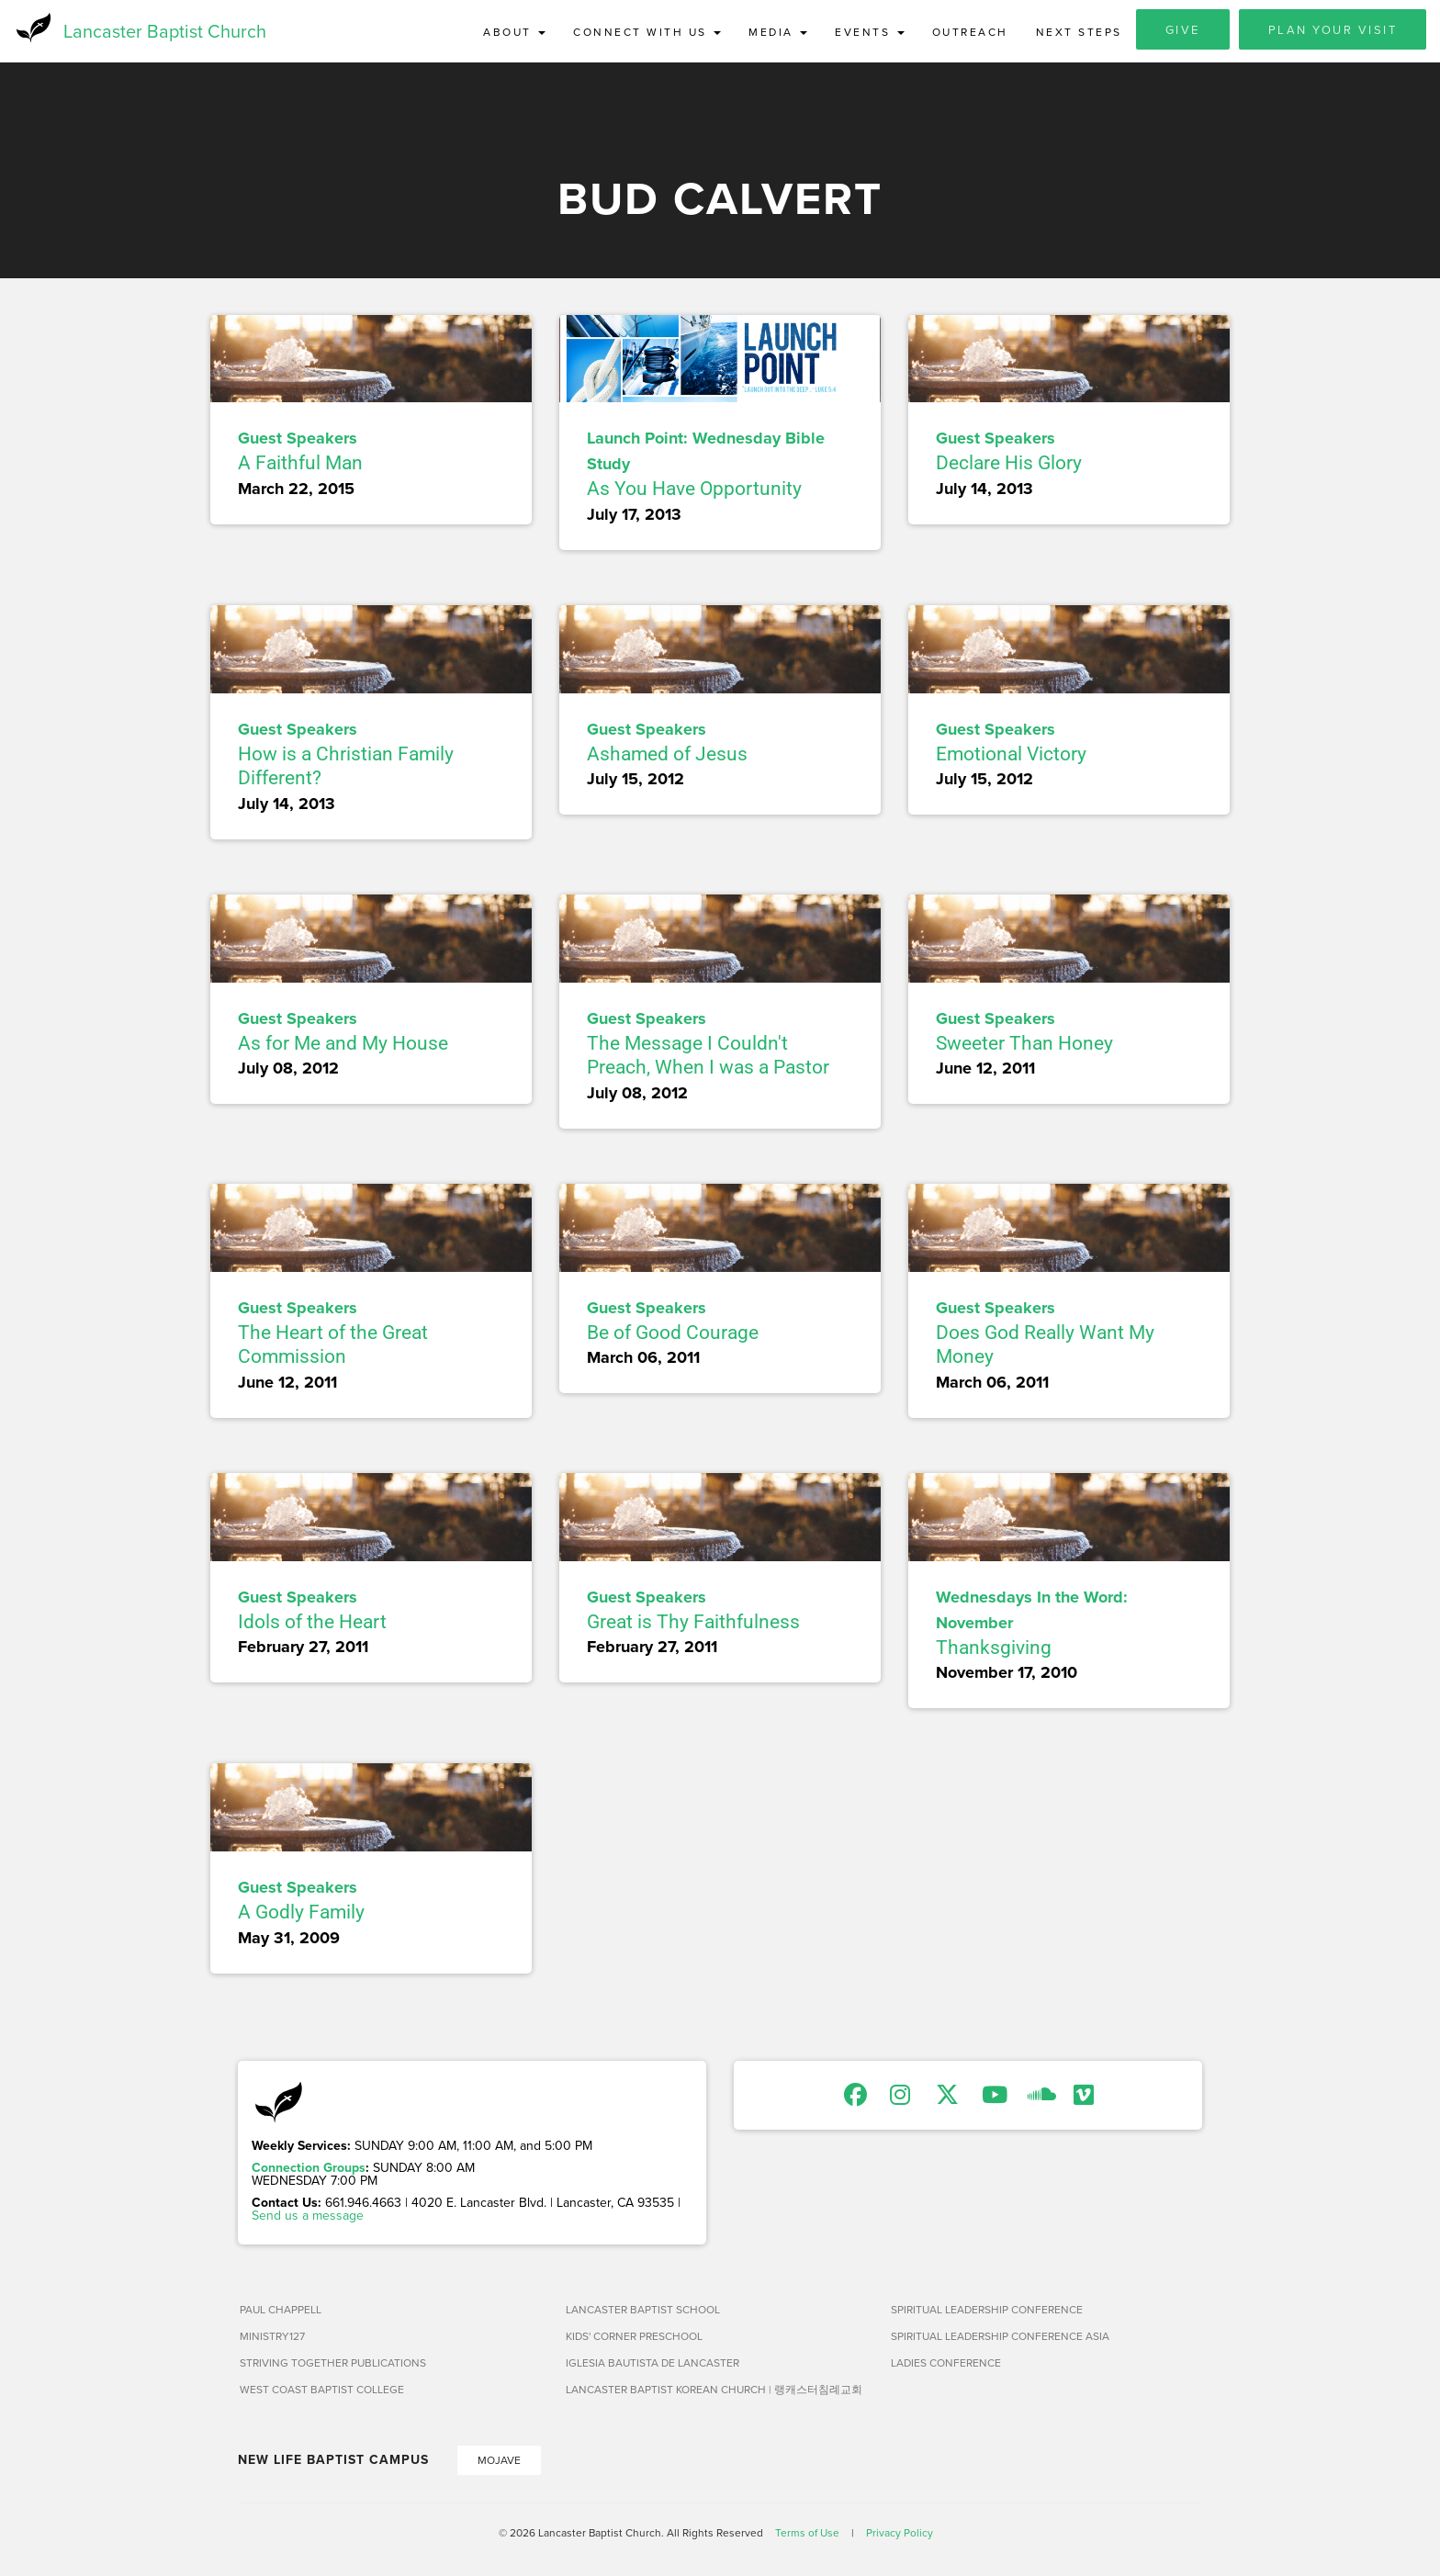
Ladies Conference (946, 2364)
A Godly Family (301, 1914)
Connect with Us (647, 31)
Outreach (970, 31)
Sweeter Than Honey (1024, 1045)
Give (1182, 29)
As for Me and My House (343, 1045)
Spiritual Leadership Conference (987, 2311)
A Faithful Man (300, 466)
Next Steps (1079, 31)
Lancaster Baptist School (643, 2311)
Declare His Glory (1009, 466)
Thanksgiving (994, 1649)
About (514, 31)
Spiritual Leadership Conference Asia (1000, 2337)
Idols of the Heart (312, 1624)
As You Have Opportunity (694, 491)
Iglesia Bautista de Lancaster (652, 2364)
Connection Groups (309, 2169)
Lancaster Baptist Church (164, 31)
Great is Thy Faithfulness (693, 1624)
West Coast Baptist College (322, 2391)
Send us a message (308, 2217)
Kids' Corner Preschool (634, 2337)
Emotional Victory (1011, 756)
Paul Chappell (280, 2311)
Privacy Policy (899, 2534)
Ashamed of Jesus (667, 756)
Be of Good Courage (673, 1334)
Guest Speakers (297, 441)
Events (870, 31)
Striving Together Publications (333, 2364)
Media (777, 31)
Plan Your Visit (1333, 29)
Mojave (499, 2461)
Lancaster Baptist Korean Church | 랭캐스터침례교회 (714, 2391)
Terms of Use (807, 2534)
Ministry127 (272, 2337)
